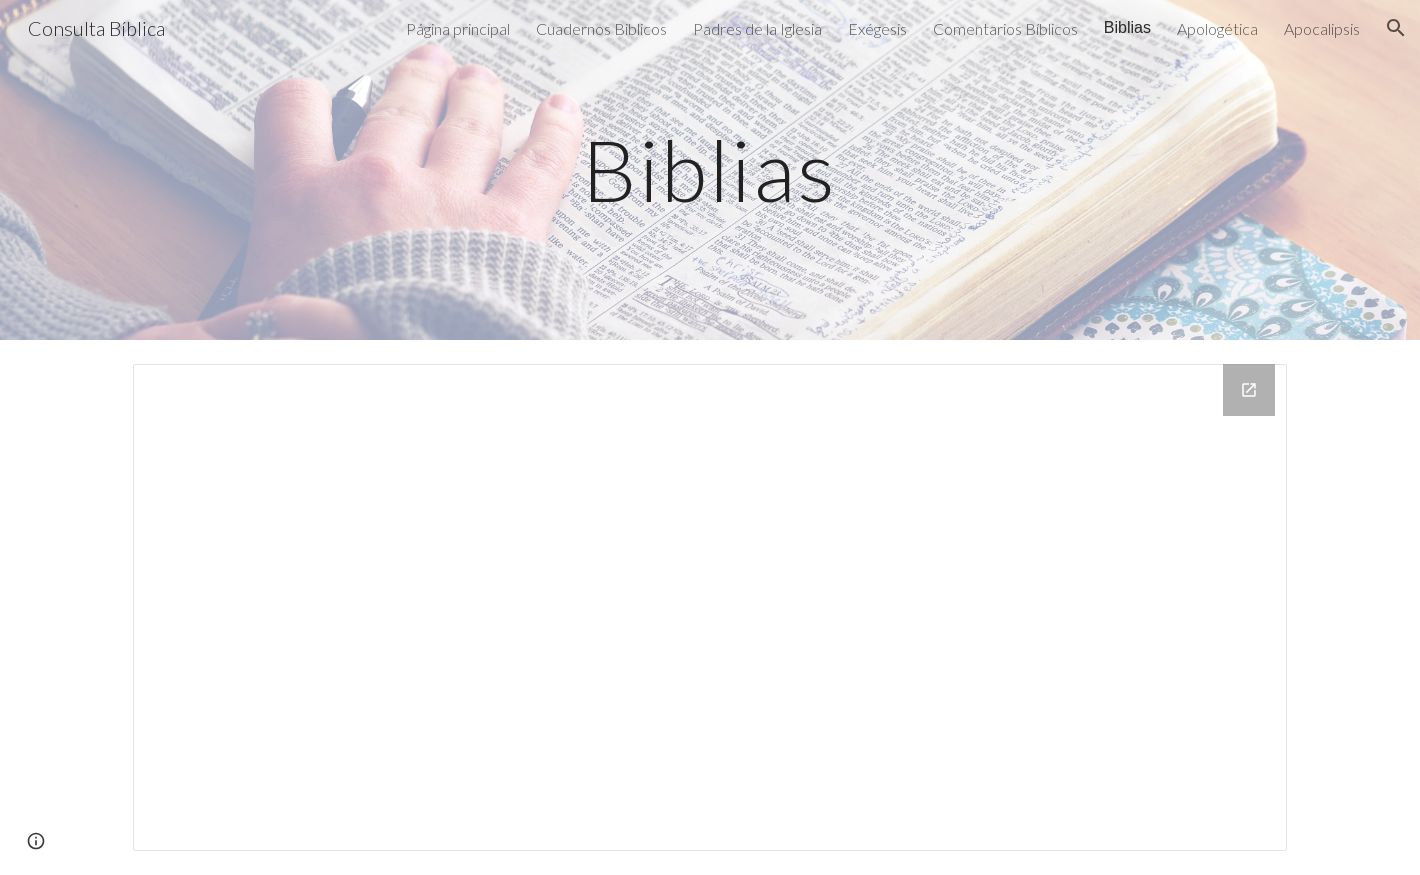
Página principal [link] (458, 28)
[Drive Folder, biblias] (710, 607)
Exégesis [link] (877, 28)
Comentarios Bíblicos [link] (1005, 28)
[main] (710, 169)
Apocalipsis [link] (1322, 28)
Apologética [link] (1217, 28)
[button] (1396, 28)
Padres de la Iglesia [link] (757, 28)
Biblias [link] (1127, 27)
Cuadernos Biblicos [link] (601, 28)
